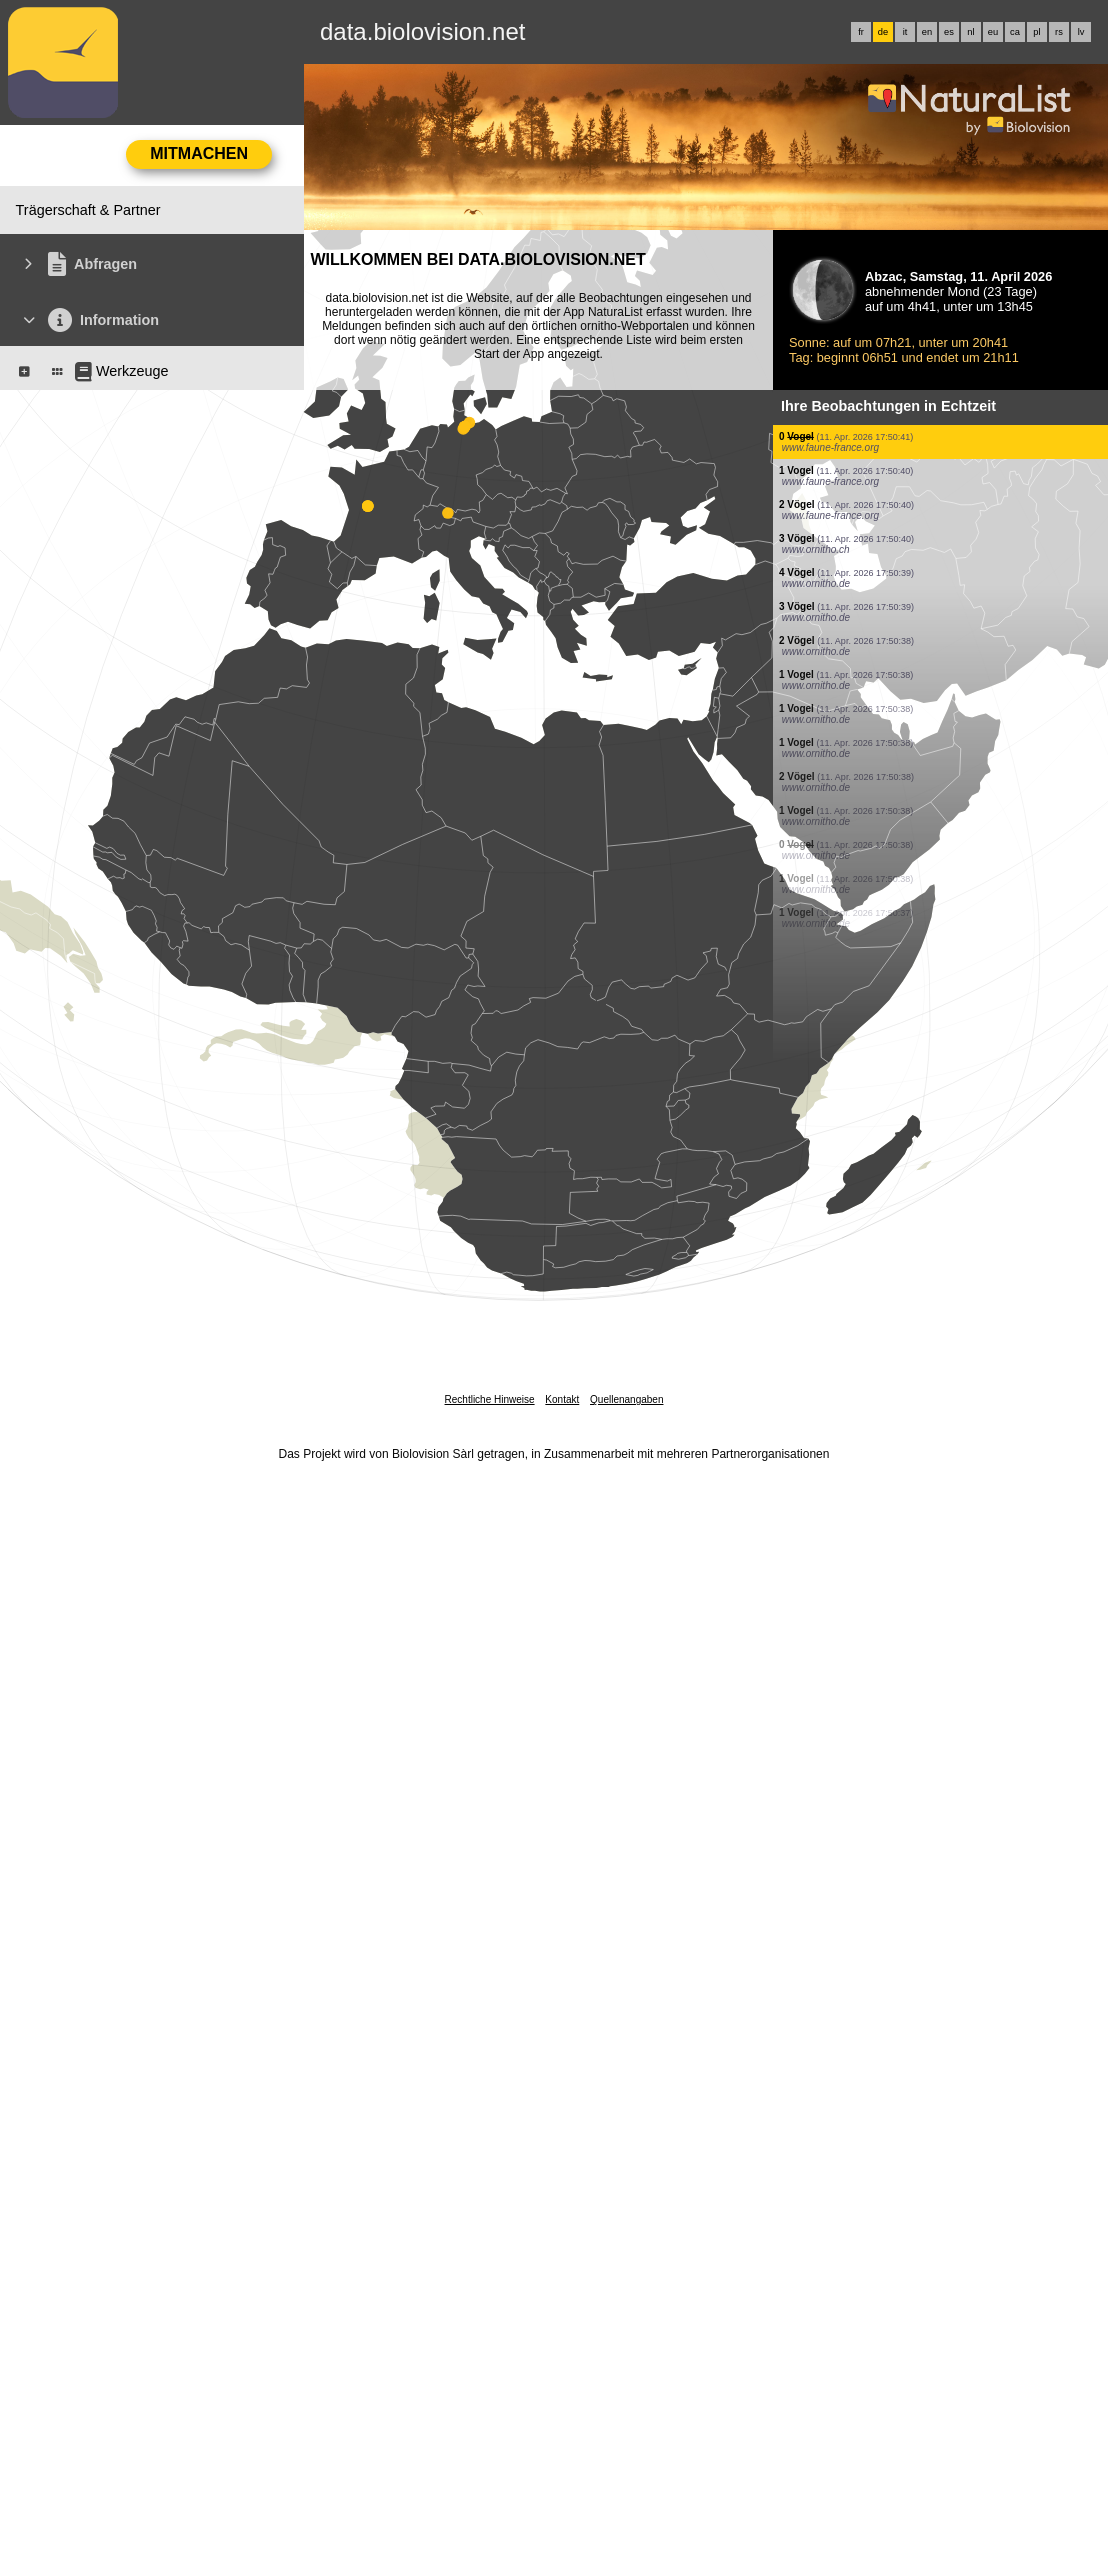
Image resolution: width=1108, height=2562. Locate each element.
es (949, 32)
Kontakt (562, 1399)
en (927, 32)
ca (1015, 32)
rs (1059, 32)
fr (861, 32)
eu (993, 32)
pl (1036, 32)
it (905, 32)
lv (1081, 32)
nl (970, 32)
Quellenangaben (626, 1399)
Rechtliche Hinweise (490, 1399)
